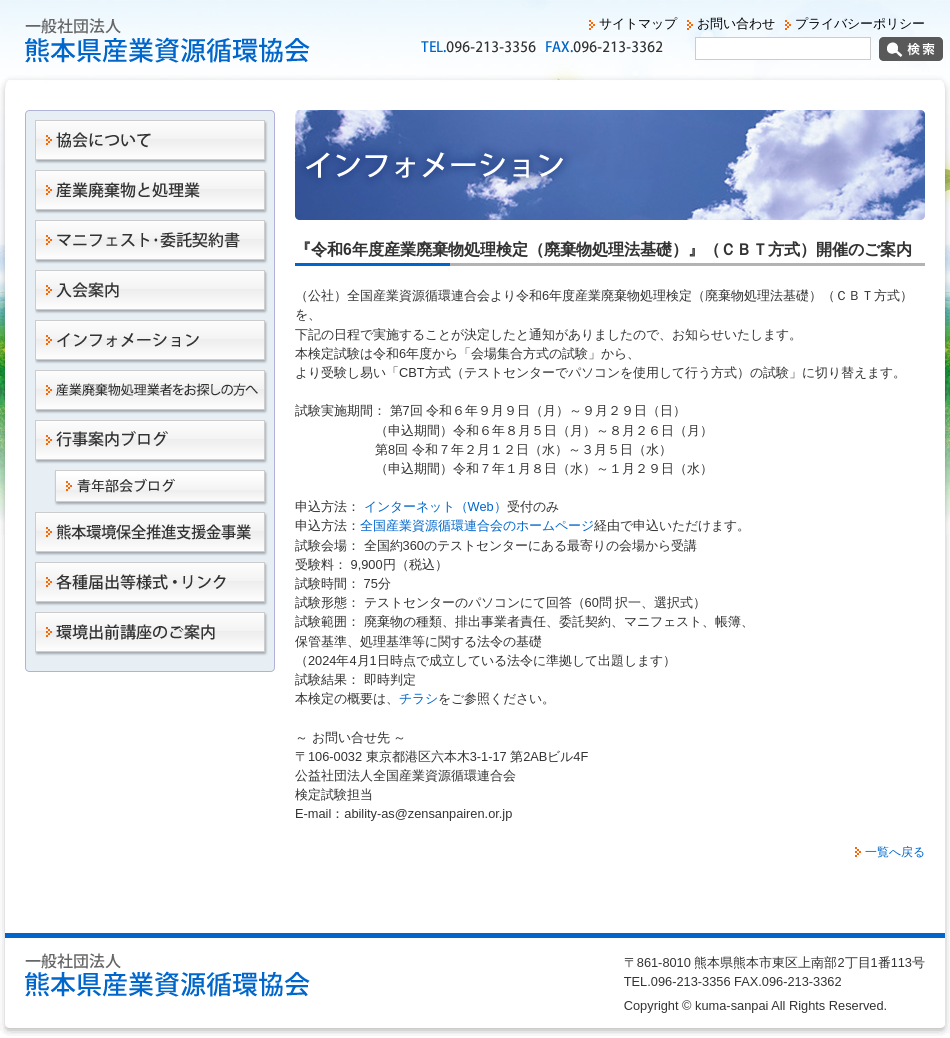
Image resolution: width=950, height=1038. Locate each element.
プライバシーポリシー (860, 23)
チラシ (418, 698)
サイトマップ (638, 23)
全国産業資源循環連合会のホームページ (477, 525)
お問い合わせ (736, 23)
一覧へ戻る (895, 852)
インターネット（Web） (433, 506)
